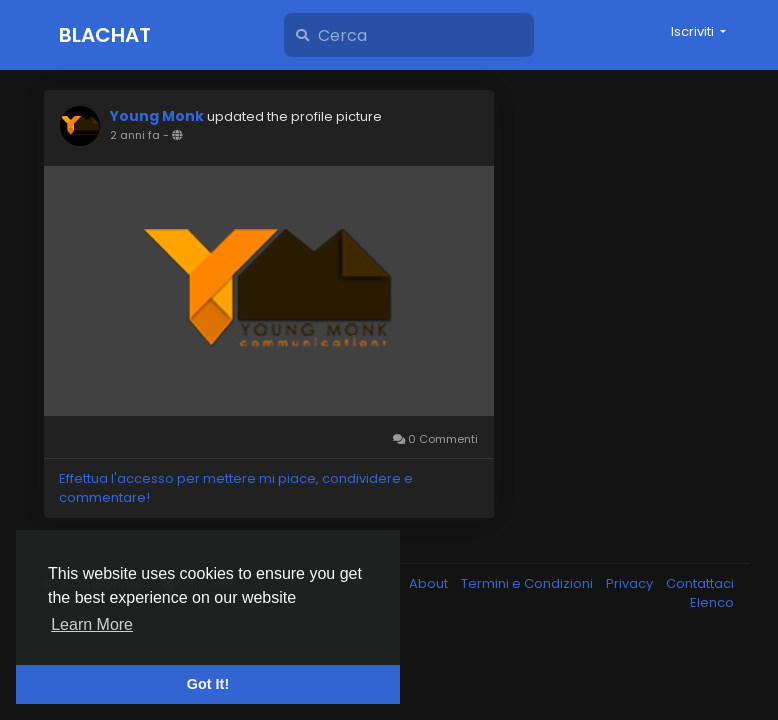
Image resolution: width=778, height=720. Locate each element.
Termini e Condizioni (528, 583)
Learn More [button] (92, 624)
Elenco (712, 602)
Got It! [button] (208, 684)
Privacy (631, 583)
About (430, 583)
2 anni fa (135, 135)
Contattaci (700, 583)
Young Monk (157, 116)
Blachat (105, 35)
